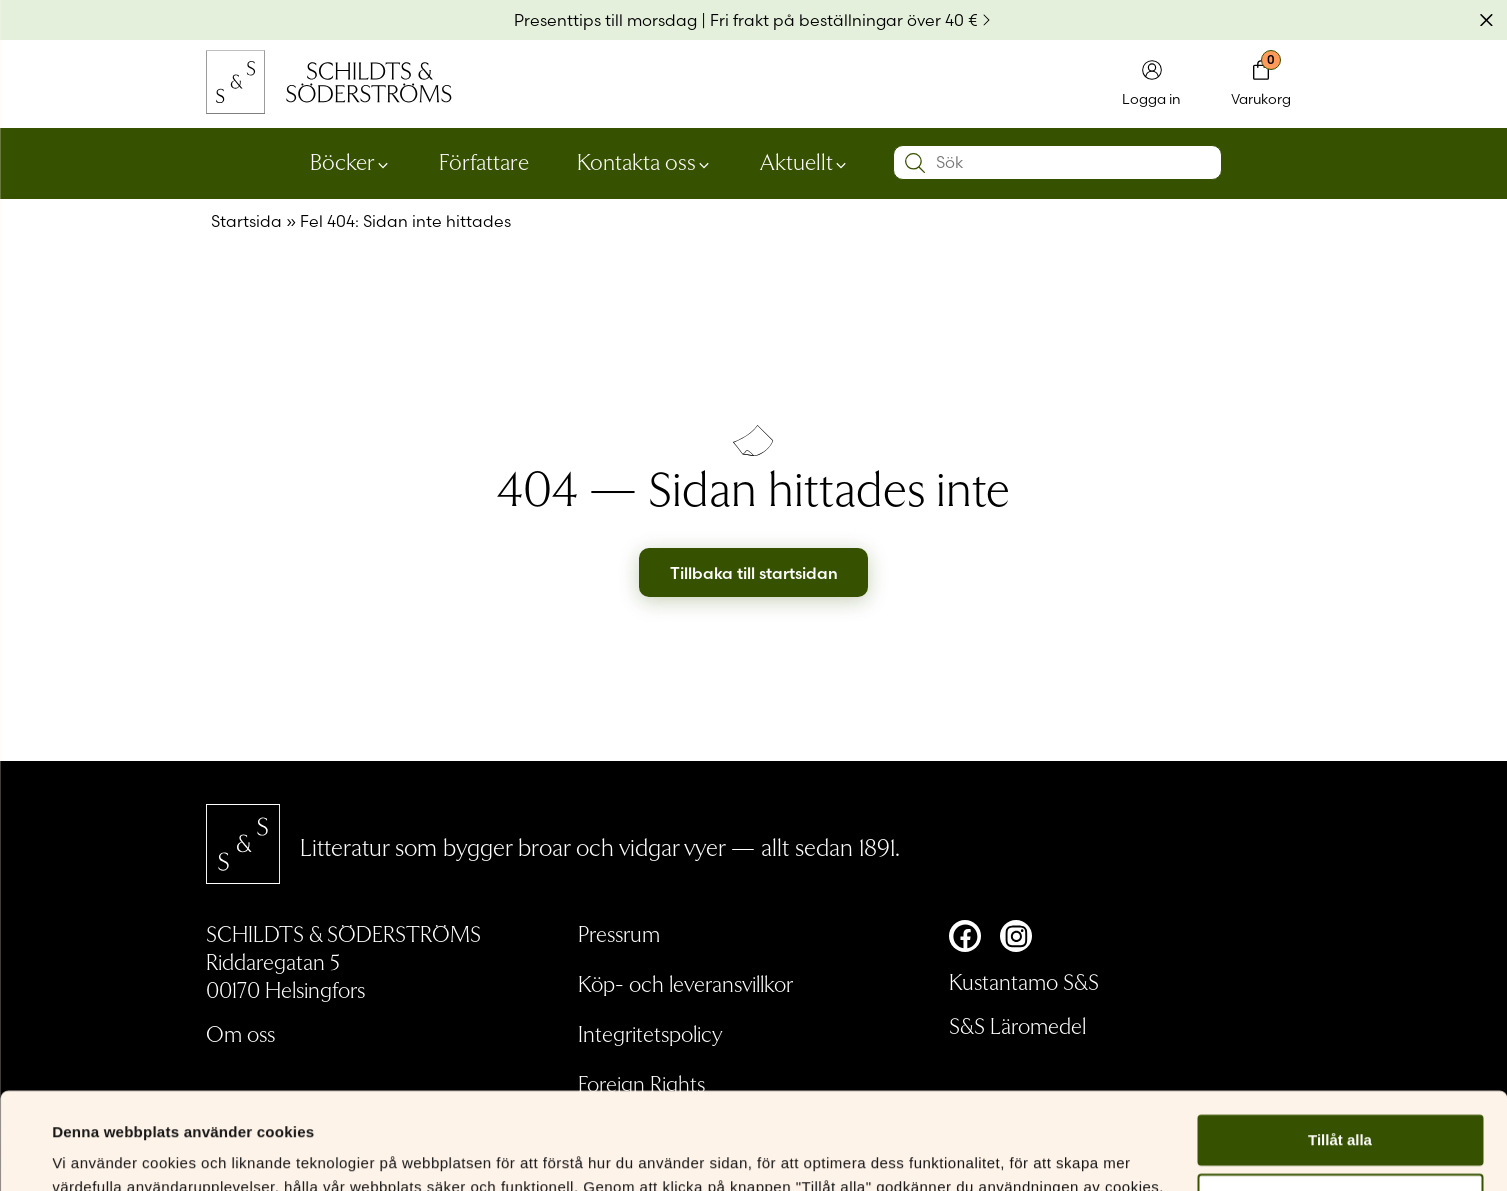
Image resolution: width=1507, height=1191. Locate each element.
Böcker (342, 161)
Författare (484, 161)
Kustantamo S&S (1024, 981)
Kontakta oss (636, 161)
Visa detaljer (96, 1151)
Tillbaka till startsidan (754, 573)
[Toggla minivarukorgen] (1261, 84)
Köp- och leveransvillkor (685, 983)
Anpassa (1340, 1108)
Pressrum (619, 933)
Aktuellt (796, 161)
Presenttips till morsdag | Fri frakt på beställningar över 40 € (746, 20)
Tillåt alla (1340, 1049)
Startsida (246, 221)
